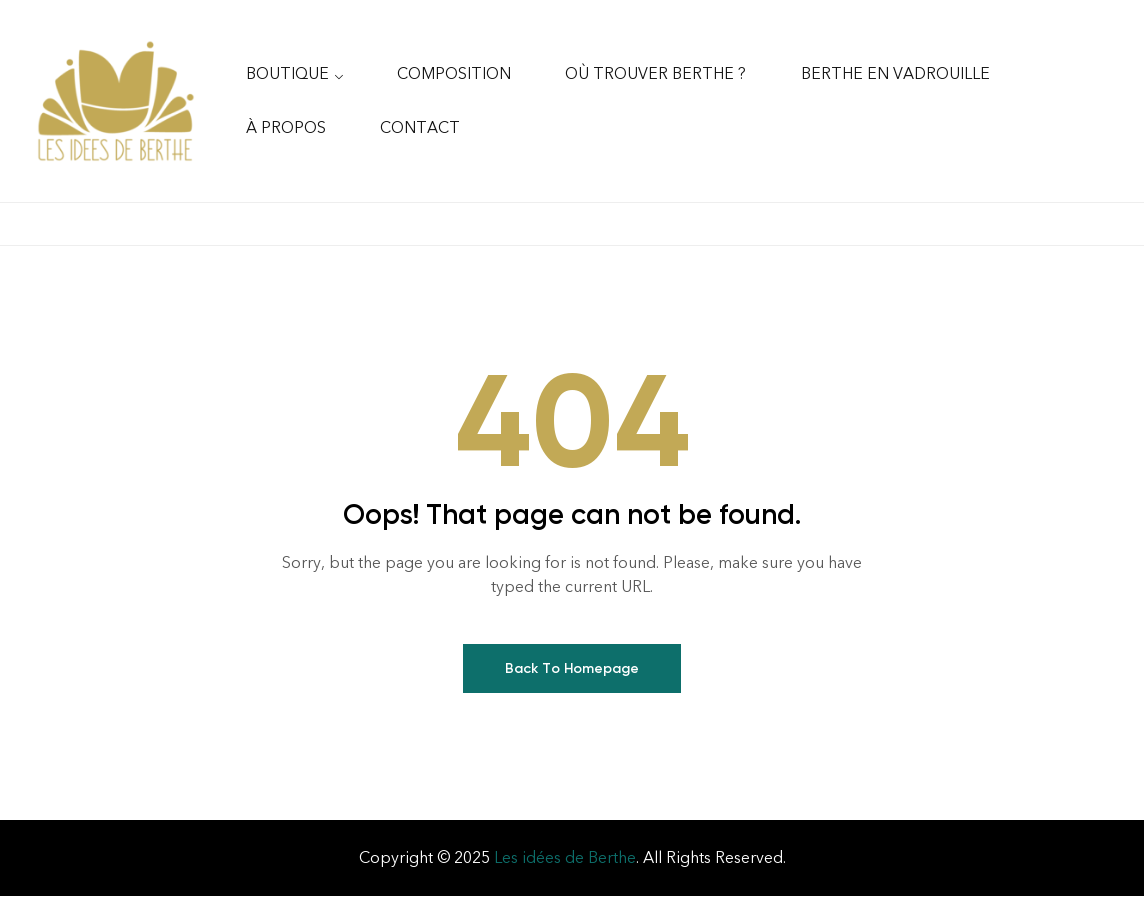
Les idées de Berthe (565, 866)
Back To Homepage (572, 677)
